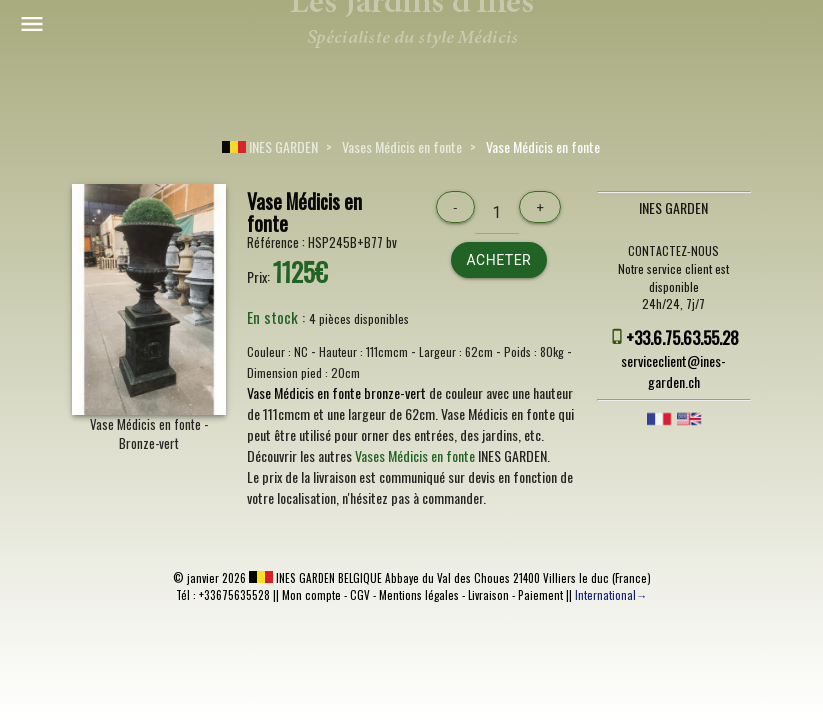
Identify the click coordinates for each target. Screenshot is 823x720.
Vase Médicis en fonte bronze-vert (336, 392)
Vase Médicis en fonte (543, 146)
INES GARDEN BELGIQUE (315, 578)
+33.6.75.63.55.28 (682, 337)
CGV (360, 595)
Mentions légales (419, 595)
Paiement (540, 595)
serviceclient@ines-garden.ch (673, 371)
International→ (611, 595)
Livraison (488, 595)
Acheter (499, 260)
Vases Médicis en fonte (402, 146)
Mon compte (311, 595)
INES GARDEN (270, 146)
